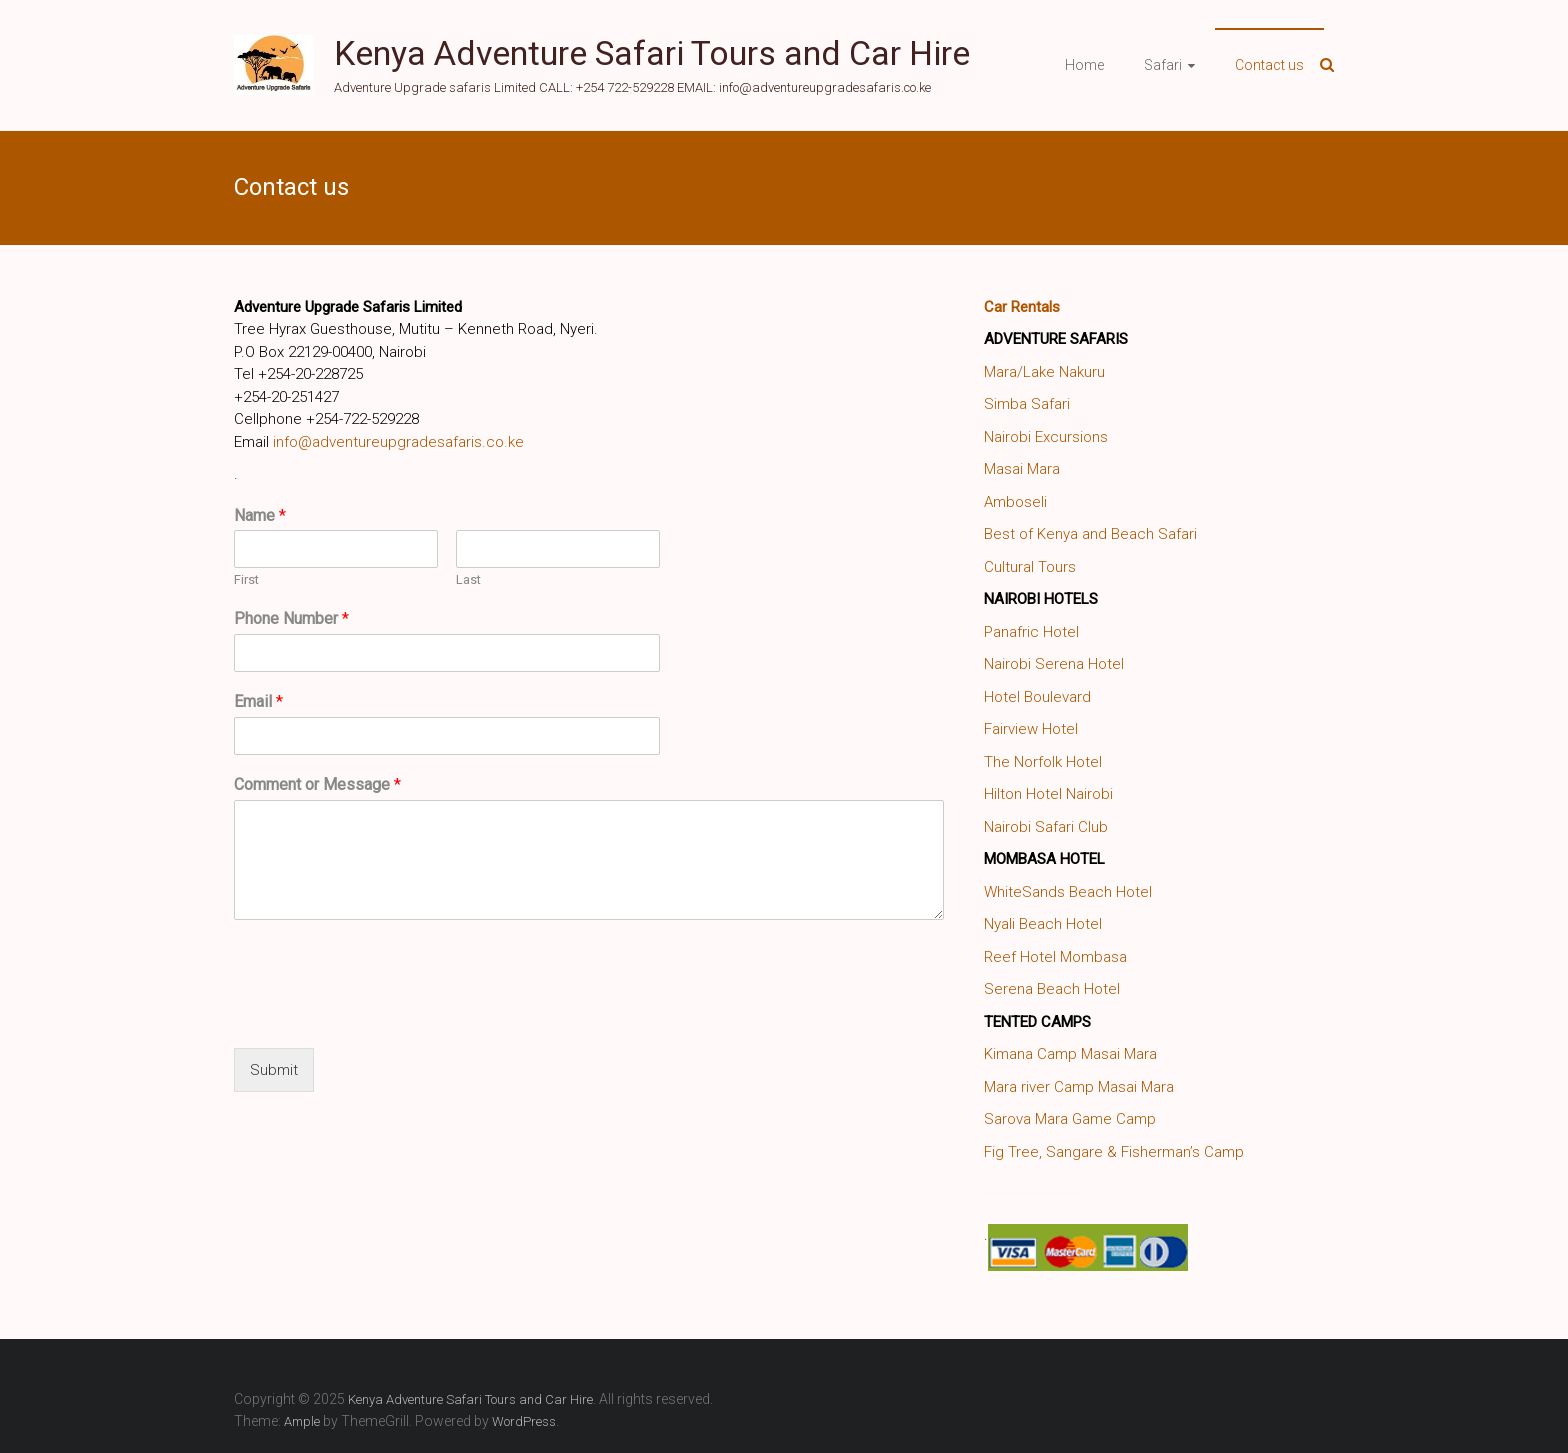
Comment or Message (317, 784)
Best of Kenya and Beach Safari (1090, 534)
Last (468, 579)
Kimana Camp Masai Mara (1070, 1054)
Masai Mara (1022, 469)
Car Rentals (1022, 307)
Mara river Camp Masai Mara (1079, 1087)
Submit (274, 1070)
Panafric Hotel (1031, 632)
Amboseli (1015, 502)
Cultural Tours (1030, 567)
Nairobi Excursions (1046, 437)
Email (258, 701)
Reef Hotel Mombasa (1055, 957)
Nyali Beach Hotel (1043, 924)
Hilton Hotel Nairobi (1048, 794)
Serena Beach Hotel (1052, 989)
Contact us (1269, 65)
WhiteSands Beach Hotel (1068, 892)
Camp (1224, 1152)
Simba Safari (1027, 404)
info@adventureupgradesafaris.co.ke (398, 442)
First (246, 579)
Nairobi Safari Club (1046, 827)
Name (260, 515)
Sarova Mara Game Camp (1070, 1119)
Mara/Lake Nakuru (1044, 372)
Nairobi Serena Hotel (1054, 664)
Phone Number (291, 618)
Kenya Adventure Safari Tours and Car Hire (652, 53)
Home (1084, 65)
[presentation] (386, 1015)
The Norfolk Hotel (1043, 762)
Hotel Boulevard (1037, 697)
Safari (1163, 65)
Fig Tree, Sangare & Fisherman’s (1092, 1152)
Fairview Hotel (1031, 729)
